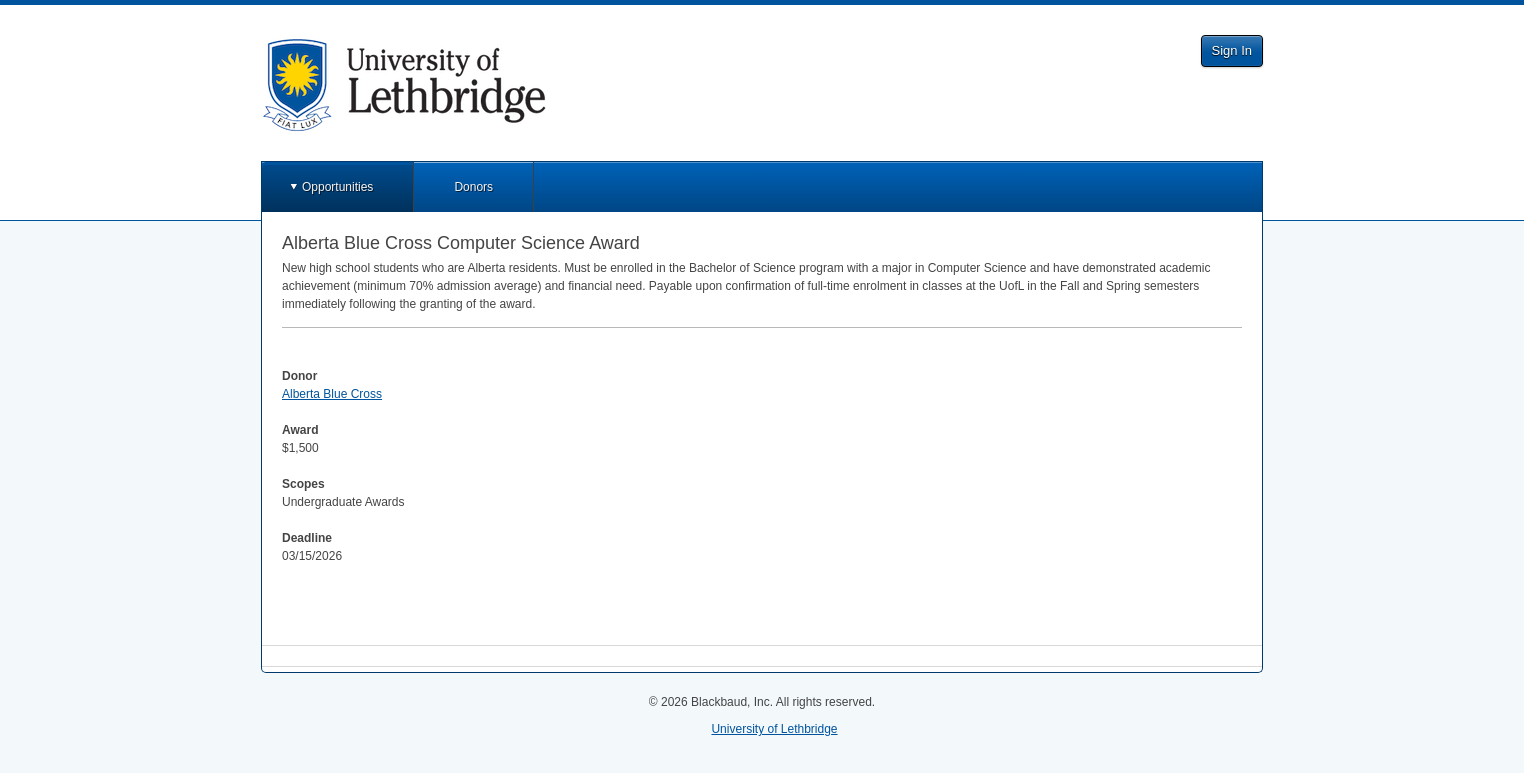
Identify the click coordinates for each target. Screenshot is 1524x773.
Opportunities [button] (337, 187)
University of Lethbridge (774, 729)
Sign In (1232, 50)
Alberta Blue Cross (332, 394)
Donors (473, 187)
